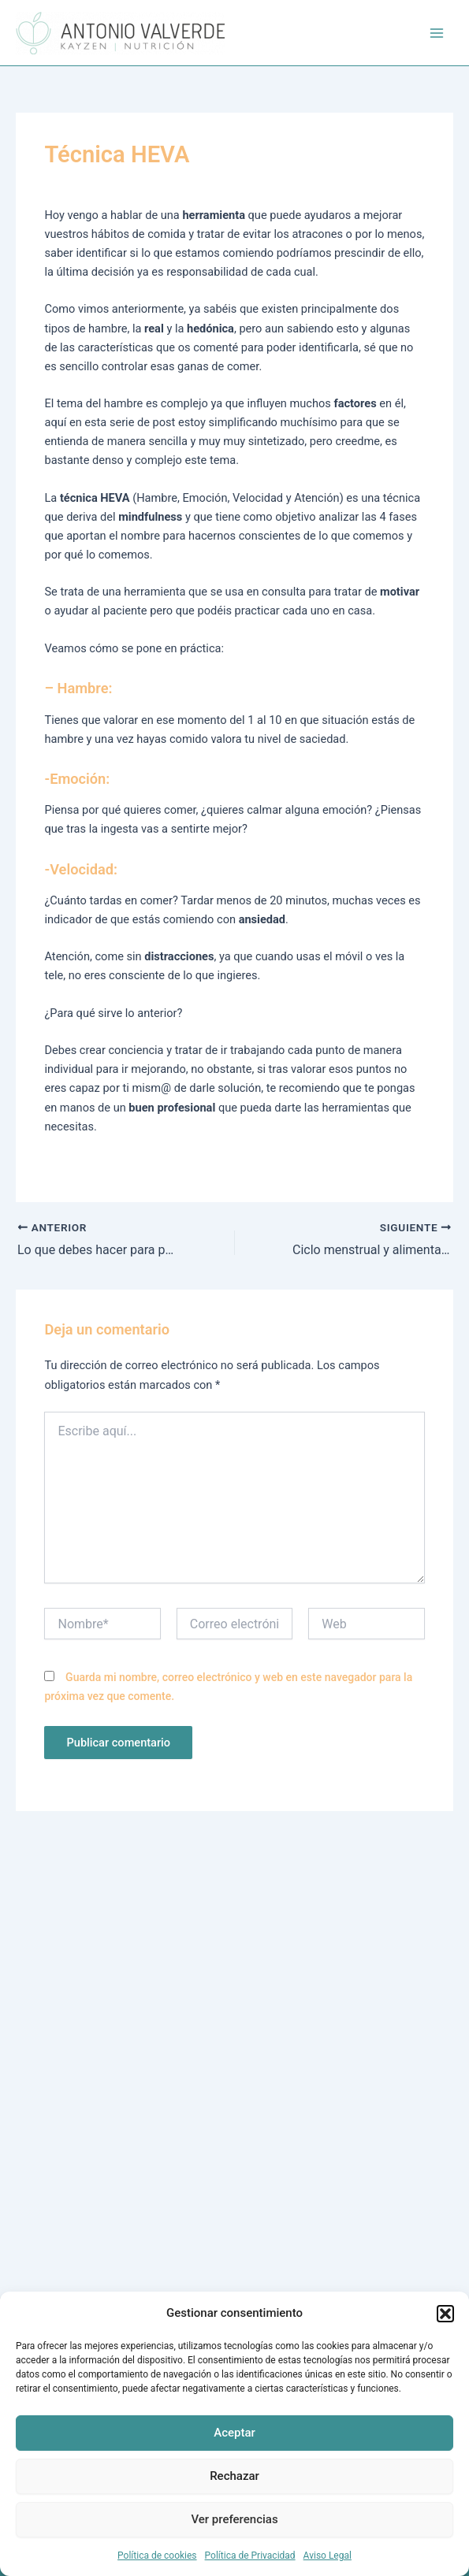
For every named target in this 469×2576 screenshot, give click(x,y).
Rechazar (234, 2476)
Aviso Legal (327, 2555)
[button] (445, 2314)
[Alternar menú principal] (436, 33)
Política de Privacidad (250, 2555)
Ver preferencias (234, 2519)
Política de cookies (157, 2555)
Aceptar (234, 2433)
